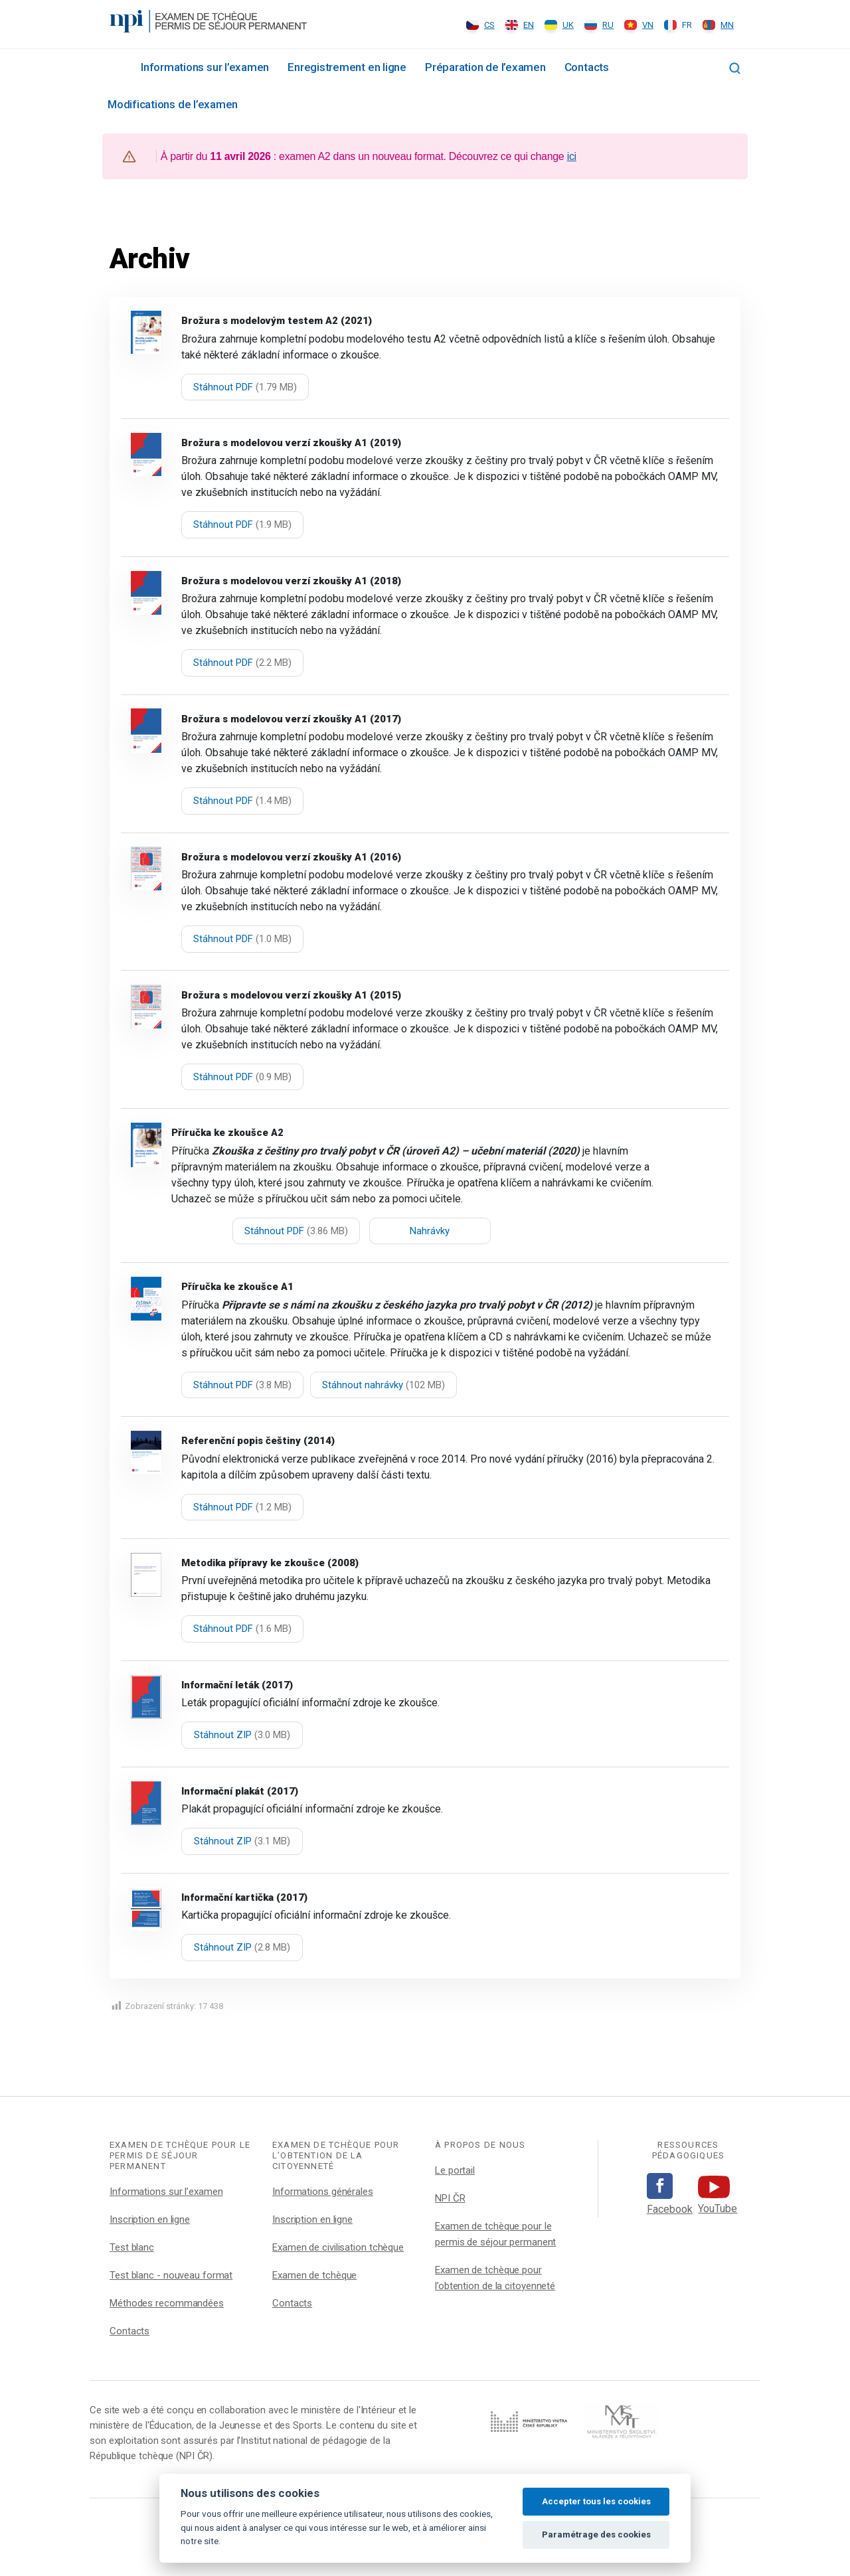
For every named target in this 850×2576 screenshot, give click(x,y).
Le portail (455, 2170)
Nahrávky (430, 1231)
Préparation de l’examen (485, 67)
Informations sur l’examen (205, 67)
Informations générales (322, 2192)
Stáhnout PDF (245, 387)
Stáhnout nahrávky (383, 1385)
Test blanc (132, 2247)
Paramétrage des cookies (596, 2534)
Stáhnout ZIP (242, 1735)
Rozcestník (115, 66)
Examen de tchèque (314, 2275)
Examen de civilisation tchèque (338, 2247)
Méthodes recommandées (167, 2303)
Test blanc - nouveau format (171, 2275)
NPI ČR (450, 2198)
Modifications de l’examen (173, 104)
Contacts (586, 67)
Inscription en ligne (150, 2219)
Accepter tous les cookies (596, 2501)
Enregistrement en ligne (347, 67)
